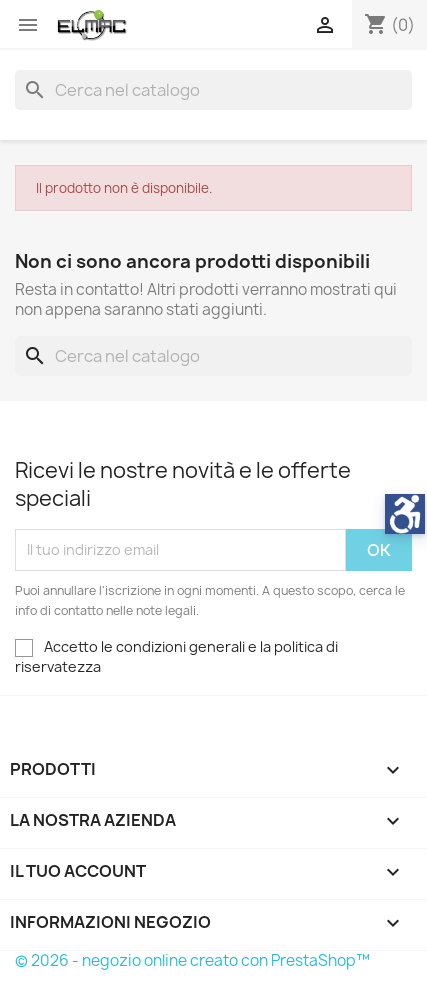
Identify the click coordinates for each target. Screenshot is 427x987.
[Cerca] (213, 90)
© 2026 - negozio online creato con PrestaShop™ (192, 960)
